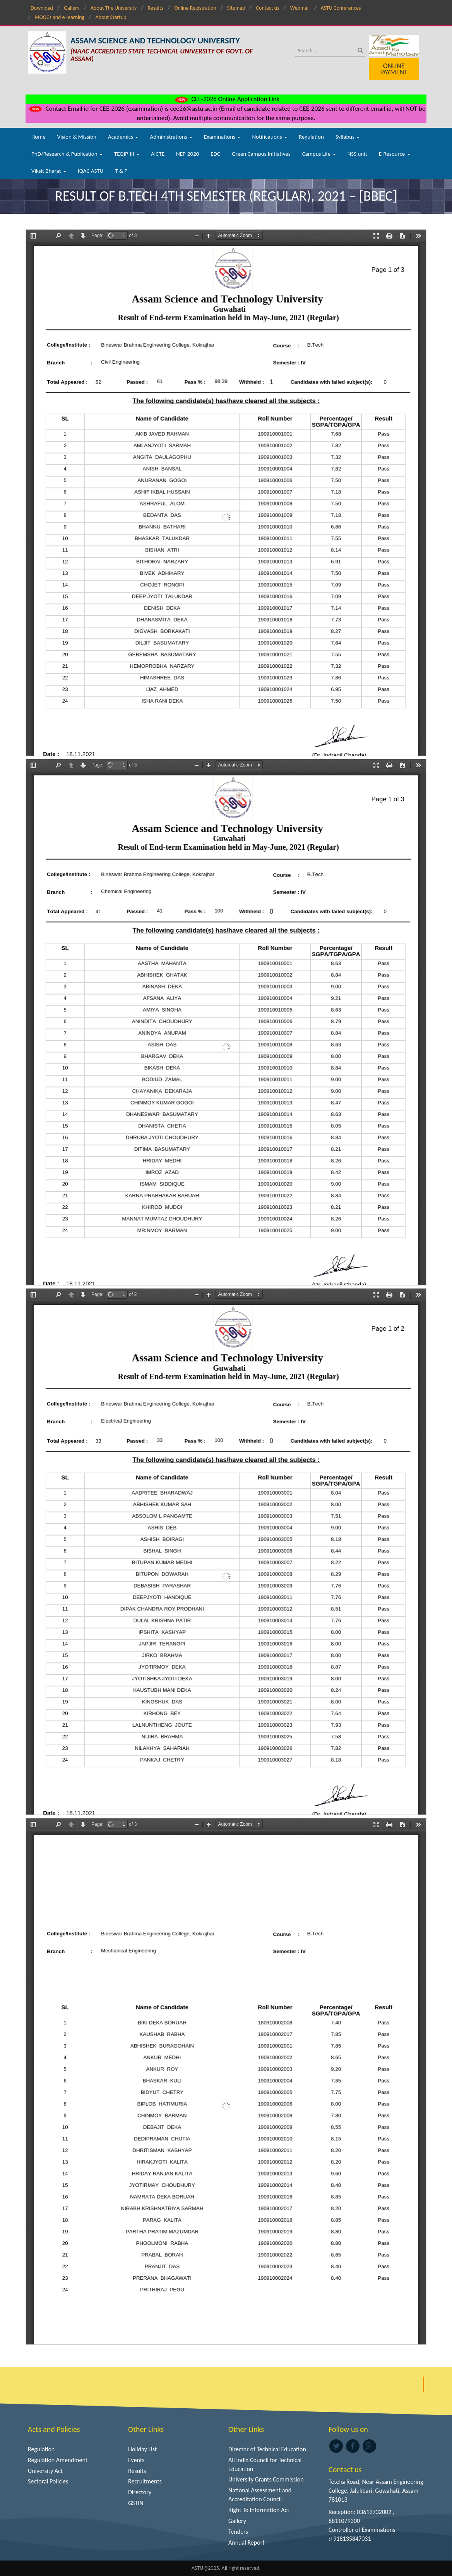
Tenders (238, 2531)
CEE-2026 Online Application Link (226, 99)
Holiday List (142, 2449)
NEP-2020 (187, 153)
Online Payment (393, 69)
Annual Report (246, 2542)
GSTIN (136, 2503)
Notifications (269, 136)
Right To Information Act (258, 2510)
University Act (45, 2471)
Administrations (171, 136)
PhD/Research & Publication (67, 153)
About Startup (110, 17)
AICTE (157, 153)
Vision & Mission (76, 136)
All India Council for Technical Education (264, 2464)
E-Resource (394, 153)
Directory (139, 2492)
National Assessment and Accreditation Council (259, 2495)
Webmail (300, 8)
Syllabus (348, 136)
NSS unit (357, 153)
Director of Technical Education (267, 2449)
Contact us (267, 8)
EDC (215, 153)
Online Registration (195, 8)
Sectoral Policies (48, 2481)
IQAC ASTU (90, 170)
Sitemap (236, 8)
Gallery (71, 8)
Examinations (222, 136)
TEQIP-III (126, 153)
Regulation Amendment (57, 2460)
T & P (121, 170)
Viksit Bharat (48, 170)
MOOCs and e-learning (59, 17)
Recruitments (145, 2481)
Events (136, 2460)
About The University (114, 8)
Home (38, 136)
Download (42, 8)
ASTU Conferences (341, 8)
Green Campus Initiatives (261, 153)
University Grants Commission (266, 2479)
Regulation (311, 136)
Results (155, 8)
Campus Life (319, 153)
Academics (123, 136)
